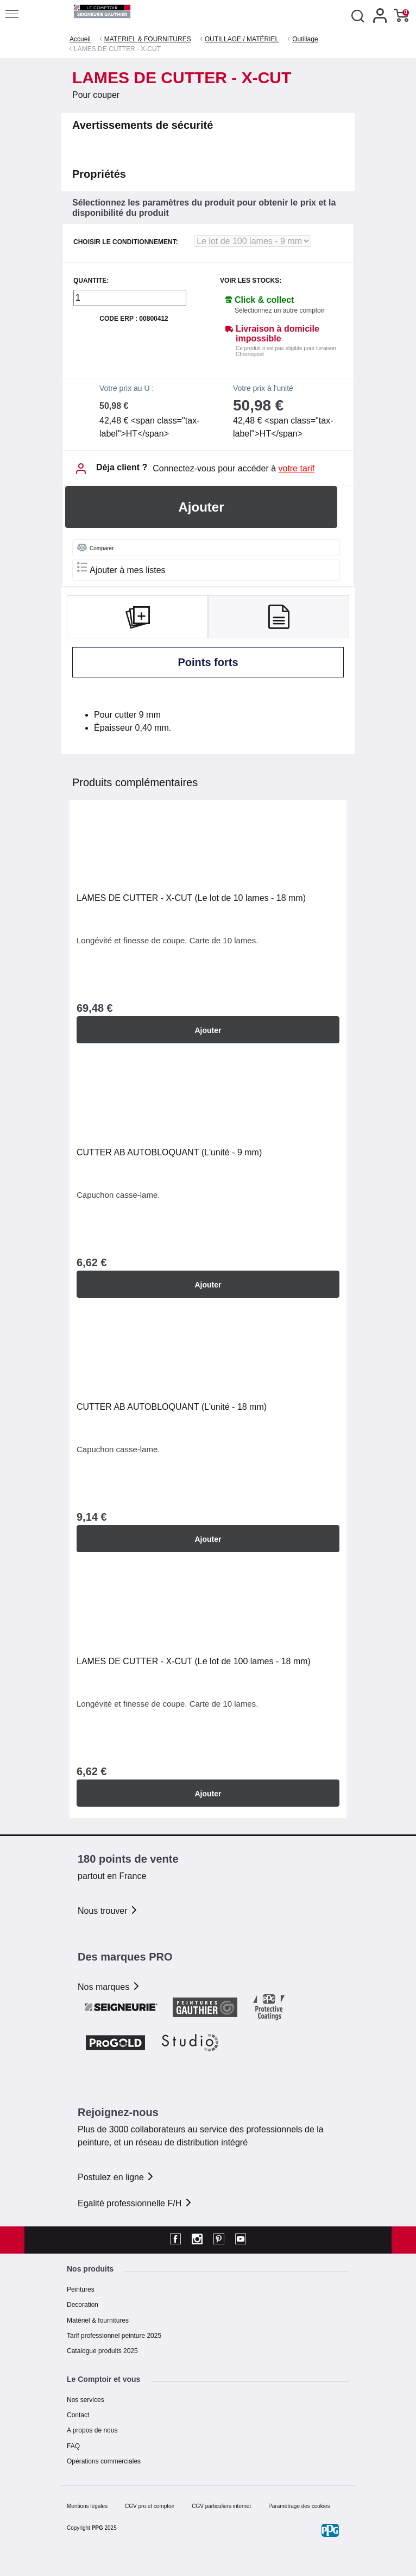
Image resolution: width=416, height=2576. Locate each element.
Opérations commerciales (104, 2461)
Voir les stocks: (250, 280)
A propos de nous (92, 2430)
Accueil (80, 39)
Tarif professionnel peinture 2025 (114, 2335)
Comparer (95, 547)
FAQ (73, 2446)
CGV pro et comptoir (149, 2506)
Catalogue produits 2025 (102, 2351)
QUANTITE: (91, 280)
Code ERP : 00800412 (133, 318)
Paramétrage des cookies (299, 2506)
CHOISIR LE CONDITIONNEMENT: (125, 242)
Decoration (82, 2305)
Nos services (85, 2400)
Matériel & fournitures (98, 2320)
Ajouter (201, 507)
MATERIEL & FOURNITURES (147, 39)
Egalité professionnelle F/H (135, 2203)
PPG (97, 2528)
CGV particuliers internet (221, 2506)
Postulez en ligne (116, 2177)
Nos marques (109, 1987)
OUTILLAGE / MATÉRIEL (242, 39)
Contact (78, 2415)
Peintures (80, 2289)
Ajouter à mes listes (121, 568)
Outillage (305, 39)
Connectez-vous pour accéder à (233, 468)
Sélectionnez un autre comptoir (279, 310)
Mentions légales (87, 2506)
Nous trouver (108, 1910)
